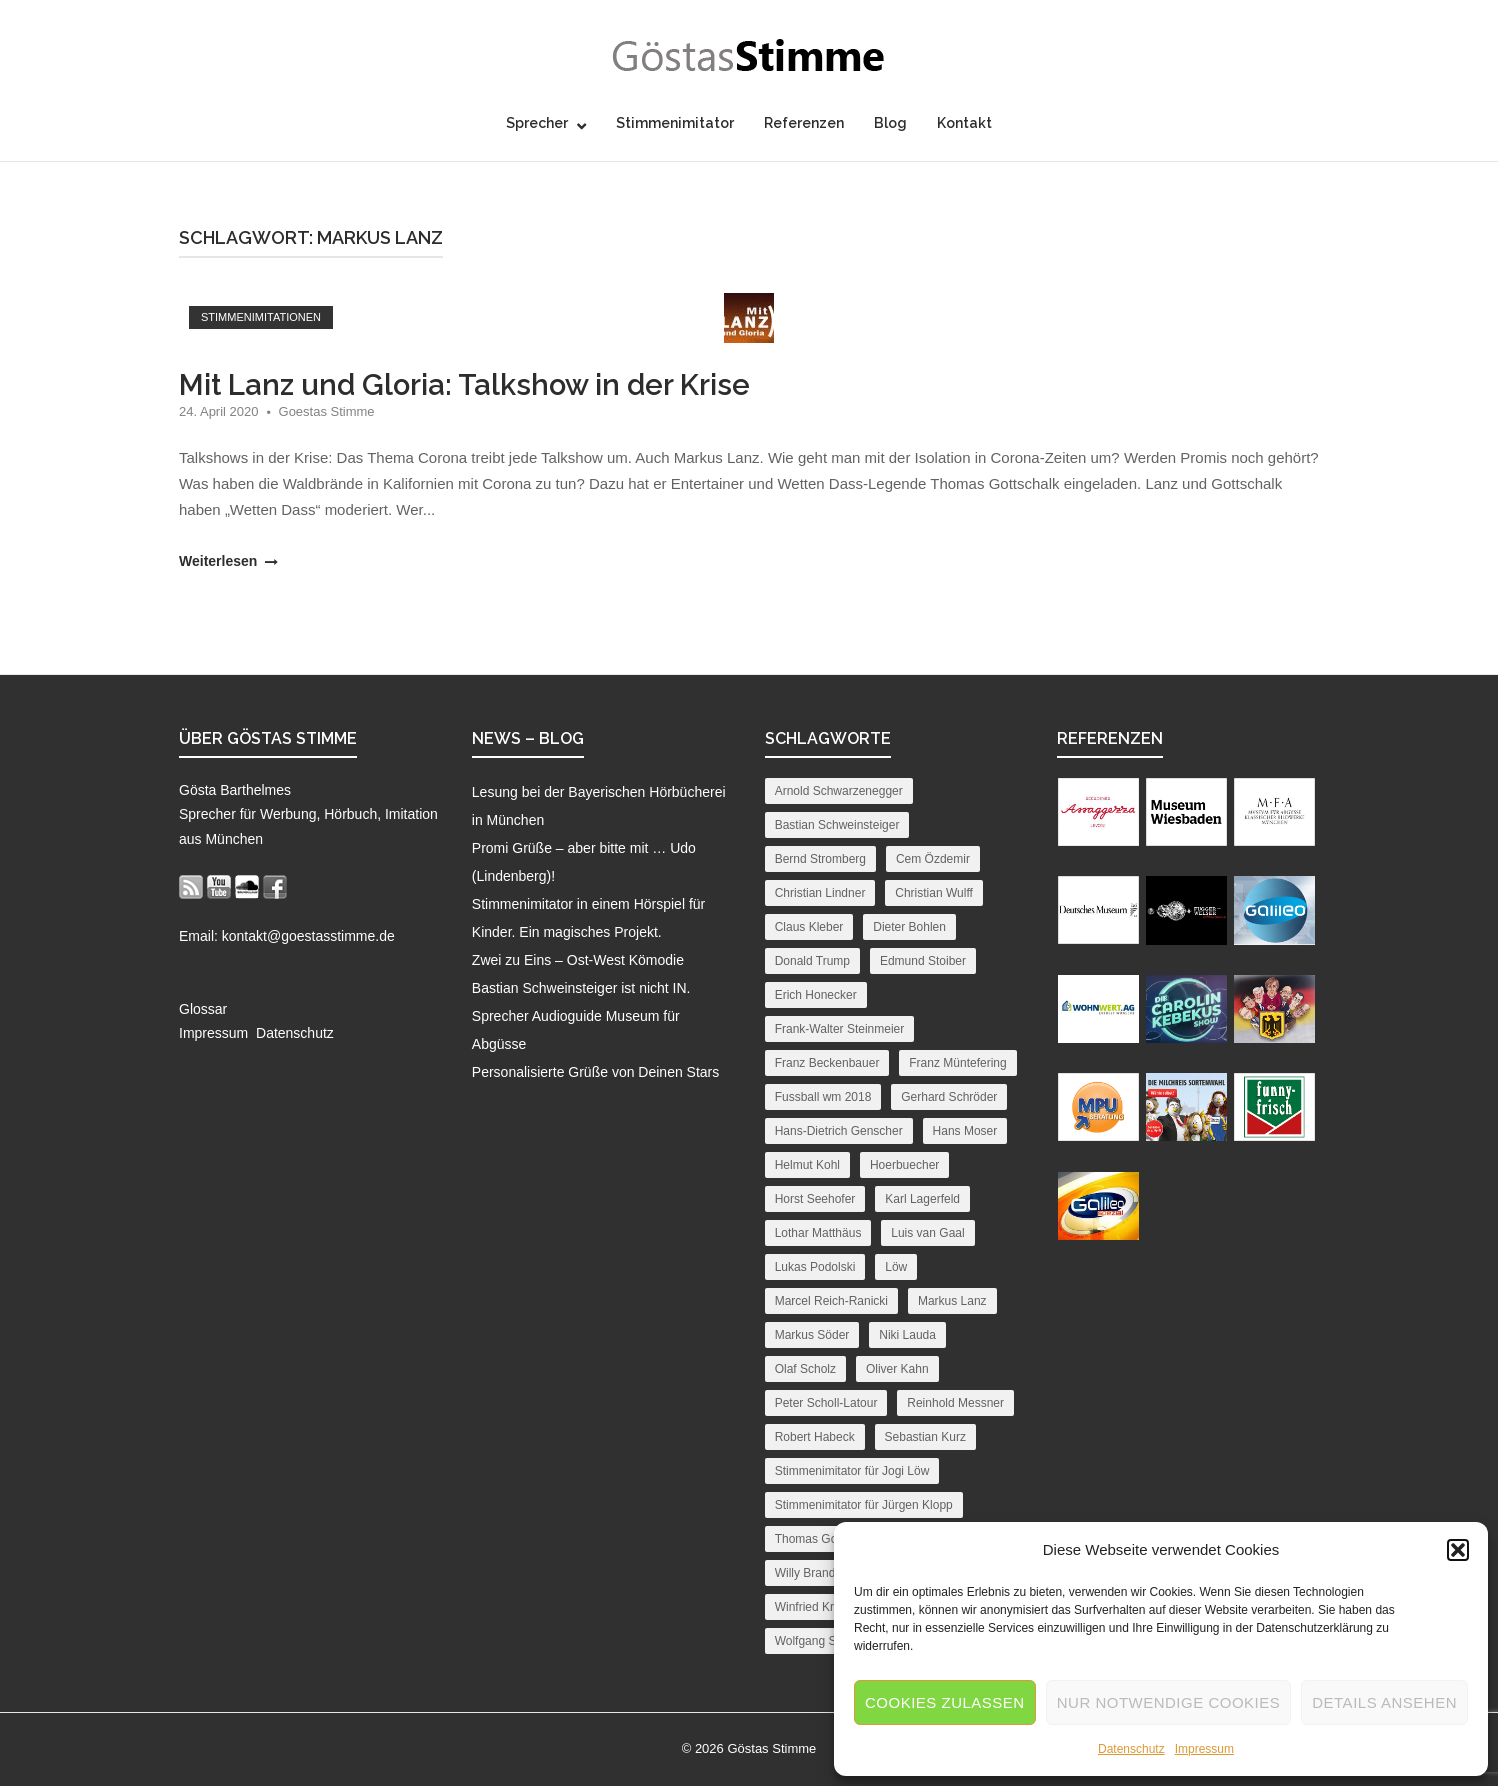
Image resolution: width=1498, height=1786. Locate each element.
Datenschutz (1131, 1749)
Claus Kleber (809, 927)
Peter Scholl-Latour (826, 1403)
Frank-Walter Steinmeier (840, 1029)
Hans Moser (965, 1131)
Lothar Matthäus (818, 1233)
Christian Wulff (934, 893)
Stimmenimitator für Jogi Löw (852, 1471)
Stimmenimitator (675, 123)
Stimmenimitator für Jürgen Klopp (864, 1505)
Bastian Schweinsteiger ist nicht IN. (581, 988)
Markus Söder (812, 1335)
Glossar (203, 1009)
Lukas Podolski (815, 1267)
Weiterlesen (226, 561)
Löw (896, 1267)
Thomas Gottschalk (826, 1539)
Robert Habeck (815, 1437)
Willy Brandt (807, 1573)
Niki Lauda (907, 1335)
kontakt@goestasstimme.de (308, 936)
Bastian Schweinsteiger (837, 825)
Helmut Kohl (807, 1165)
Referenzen (804, 123)
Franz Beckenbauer (827, 1063)
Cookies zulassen (945, 1702)
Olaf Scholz (805, 1369)
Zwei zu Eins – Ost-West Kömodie (578, 960)
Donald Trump (812, 961)
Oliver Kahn (897, 1369)
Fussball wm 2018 (823, 1097)
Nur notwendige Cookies (1169, 1702)
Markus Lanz (952, 1301)
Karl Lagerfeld (922, 1199)
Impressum (1204, 1749)
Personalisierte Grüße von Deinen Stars (595, 1072)
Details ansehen (1384, 1702)
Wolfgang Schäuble (827, 1641)
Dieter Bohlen (909, 927)
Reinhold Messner (955, 1403)
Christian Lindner (820, 893)
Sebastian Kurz (925, 1437)
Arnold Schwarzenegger (839, 791)
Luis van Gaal (927, 1233)
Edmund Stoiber (923, 961)
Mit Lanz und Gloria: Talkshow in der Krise (464, 385)
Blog (890, 123)
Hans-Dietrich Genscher (839, 1131)
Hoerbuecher (904, 1165)
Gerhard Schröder (949, 1097)
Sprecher (537, 123)
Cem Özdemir (933, 859)
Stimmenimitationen (261, 317)
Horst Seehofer (815, 1199)
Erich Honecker (816, 995)
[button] (1458, 1550)
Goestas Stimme (327, 411)
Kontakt (964, 123)
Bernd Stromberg (820, 859)
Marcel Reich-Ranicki (831, 1301)
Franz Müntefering (957, 1063)
